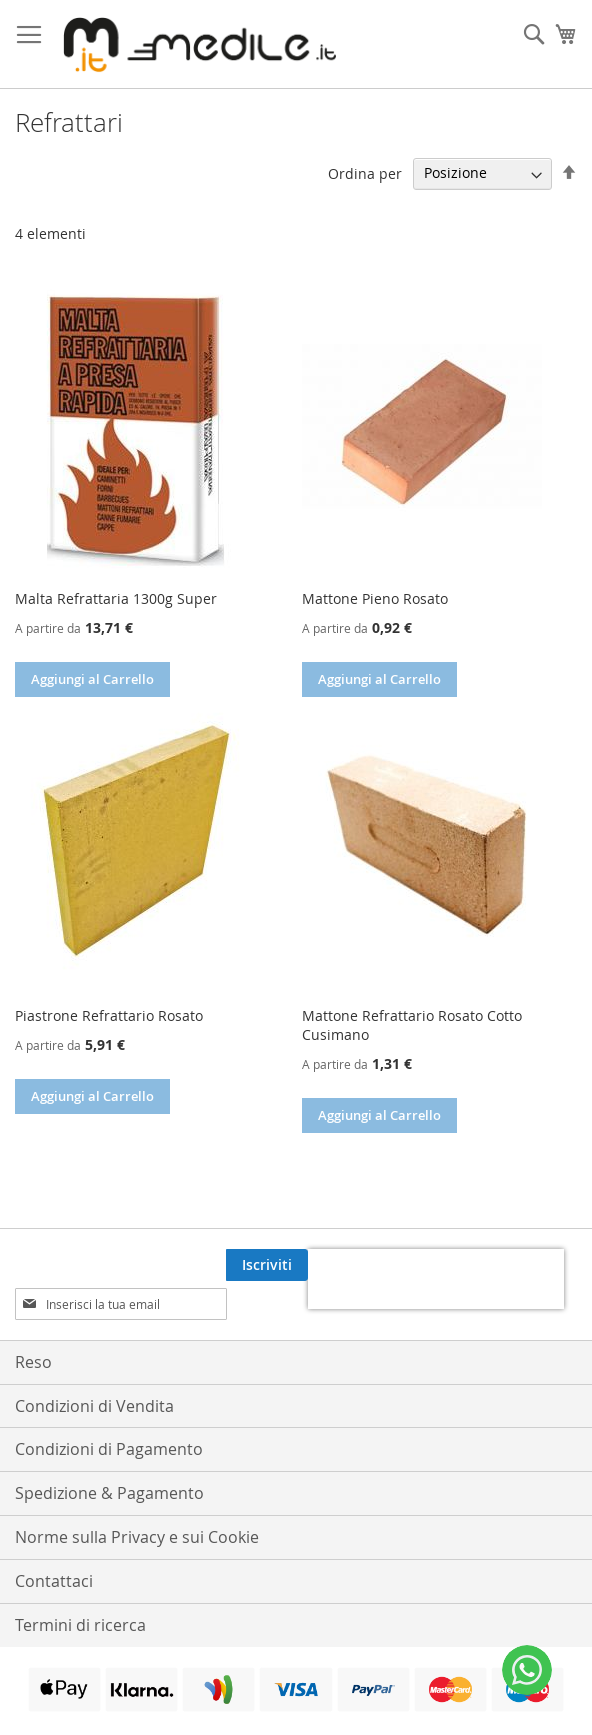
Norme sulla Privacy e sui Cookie (137, 1498)
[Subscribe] (536, 1265)
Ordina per (365, 172)
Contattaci (54, 1542)
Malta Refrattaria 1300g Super (116, 598)
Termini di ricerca (80, 1586)
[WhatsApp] (527, 1670)
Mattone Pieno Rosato (375, 598)
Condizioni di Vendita (94, 1367)
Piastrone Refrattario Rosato (109, 1015)
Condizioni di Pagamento (109, 1410)
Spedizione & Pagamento (109, 1454)
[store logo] (195, 44)
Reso (33, 1323)
